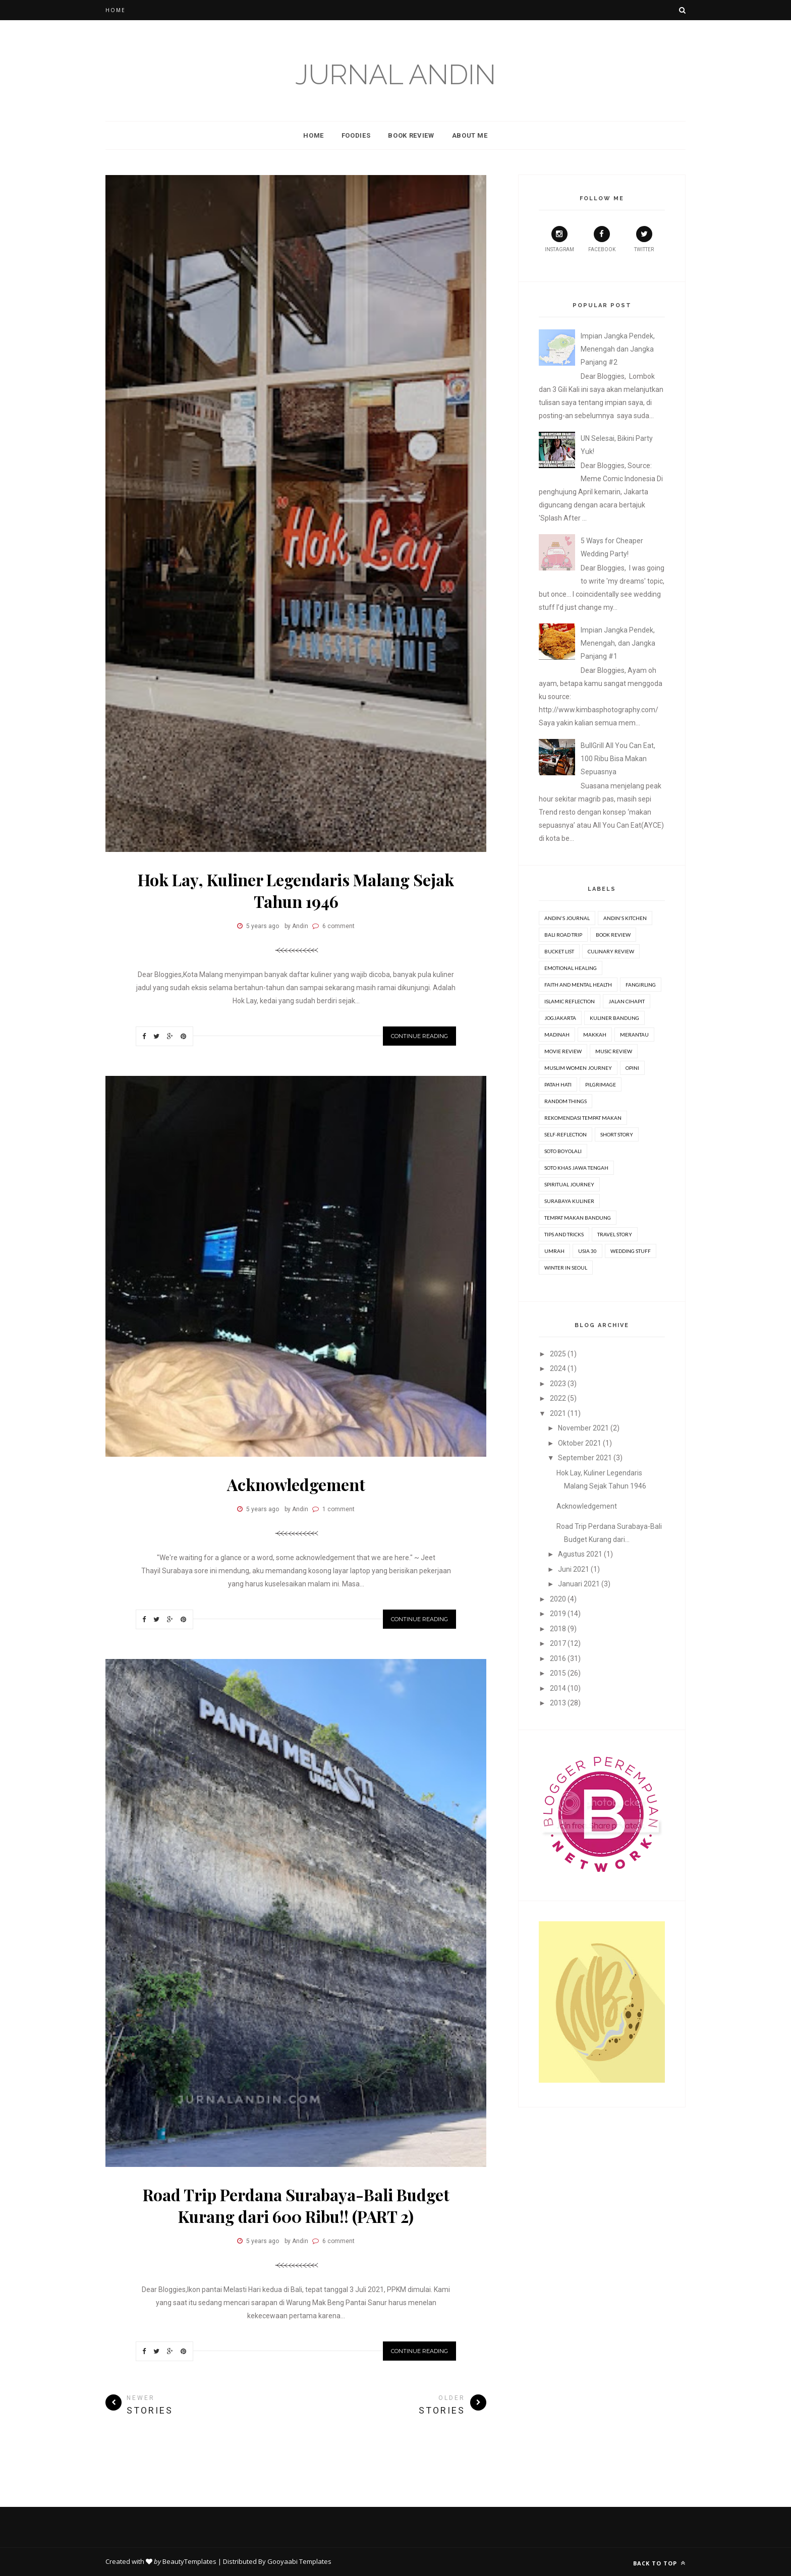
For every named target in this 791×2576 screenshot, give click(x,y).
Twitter (644, 239)
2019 (558, 1614)
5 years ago (262, 926)
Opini (632, 1068)
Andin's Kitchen (625, 918)
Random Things (565, 1101)
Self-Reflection (565, 1134)
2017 (558, 1643)
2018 (558, 1629)
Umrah (554, 1251)
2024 (558, 1368)
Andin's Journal (567, 918)
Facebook (601, 239)
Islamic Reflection (569, 1001)
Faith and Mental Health (578, 985)
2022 (558, 1398)
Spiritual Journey (569, 1184)
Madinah (557, 1035)
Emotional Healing (570, 968)
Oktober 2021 (579, 1443)
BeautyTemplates (189, 2561)
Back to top (659, 2563)
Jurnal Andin (395, 74)
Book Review (411, 135)
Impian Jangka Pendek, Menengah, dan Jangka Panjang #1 (618, 643)
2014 (558, 1688)
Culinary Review (611, 951)
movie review (563, 1051)
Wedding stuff (630, 1251)
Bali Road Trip (563, 935)
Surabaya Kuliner (569, 1201)
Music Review (613, 1051)
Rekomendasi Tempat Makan (583, 1118)
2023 (558, 1384)
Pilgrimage (600, 1084)
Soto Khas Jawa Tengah (576, 1168)
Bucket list (559, 951)
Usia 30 (587, 1251)
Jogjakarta (560, 1018)
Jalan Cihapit (626, 1001)
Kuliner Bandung (614, 1018)
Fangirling (641, 985)
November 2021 (583, 1428)
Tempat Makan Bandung (577, 1218)
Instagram (559, 239)
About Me (470, 135)
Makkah (594, 1035)
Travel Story (614, 1234)
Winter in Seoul (565, 1268)
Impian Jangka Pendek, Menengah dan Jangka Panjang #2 (618, 349)
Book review (613, 935)
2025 (558, 1354)
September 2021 (585, 1458)
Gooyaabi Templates (299, 2561)
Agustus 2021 (580, 1554)
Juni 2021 (573, 1569)
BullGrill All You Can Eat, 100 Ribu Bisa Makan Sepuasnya (618, 758)
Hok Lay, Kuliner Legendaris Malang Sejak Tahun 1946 (296, 890)
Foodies (356, 135)
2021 (558, 1413)
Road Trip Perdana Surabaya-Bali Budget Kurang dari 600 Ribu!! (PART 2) (296, 2205)
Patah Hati (558, 1084)
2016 (558, 1658)
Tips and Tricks (564, 1234)
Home (115, 10)
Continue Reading (419, 1036)
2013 (558, 1703)
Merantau (634, 1035)
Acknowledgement (296, 1484)
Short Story (616, 1134)
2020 (558, 1599)
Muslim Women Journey (578, 1068)
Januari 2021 (579, 1584)
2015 (558, 1673)
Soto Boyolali (563, 1151)
